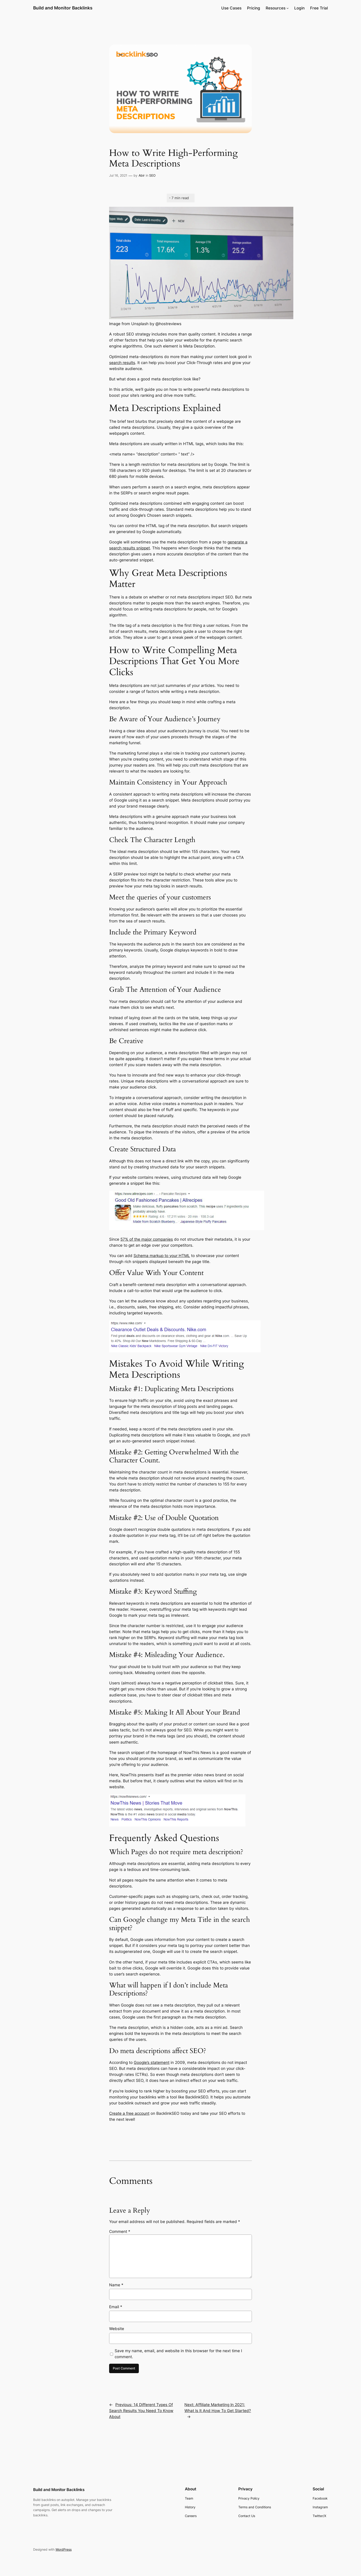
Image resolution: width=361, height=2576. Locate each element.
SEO (152, 175)
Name (116, 2285)
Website (116, 2328)
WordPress (63, 2549)
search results (122, 362)
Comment (119, 2231)
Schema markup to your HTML (162, 1255)
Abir (142, 175)
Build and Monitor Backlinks (62, 8)
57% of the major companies (146, 1239)
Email (115, 2307)
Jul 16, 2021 (118, 175)
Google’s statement (151, 2062)
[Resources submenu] (287, 8)
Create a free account (129, 2113)
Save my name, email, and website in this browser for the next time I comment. (178, 2353)
